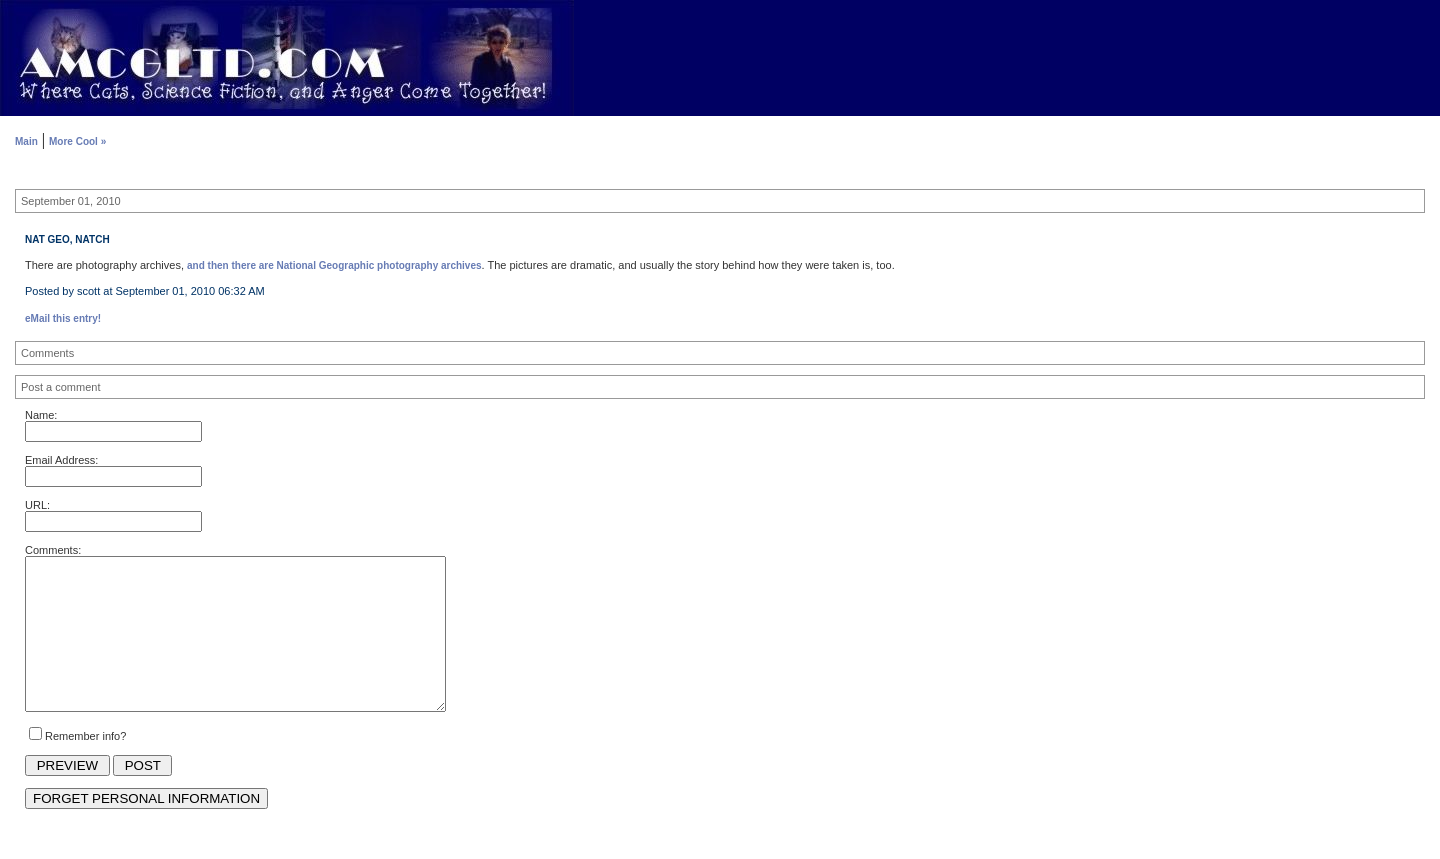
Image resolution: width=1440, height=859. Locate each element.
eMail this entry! (63, 318)
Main (26, 141)
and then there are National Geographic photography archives (334, 265)
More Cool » (77, 141)
